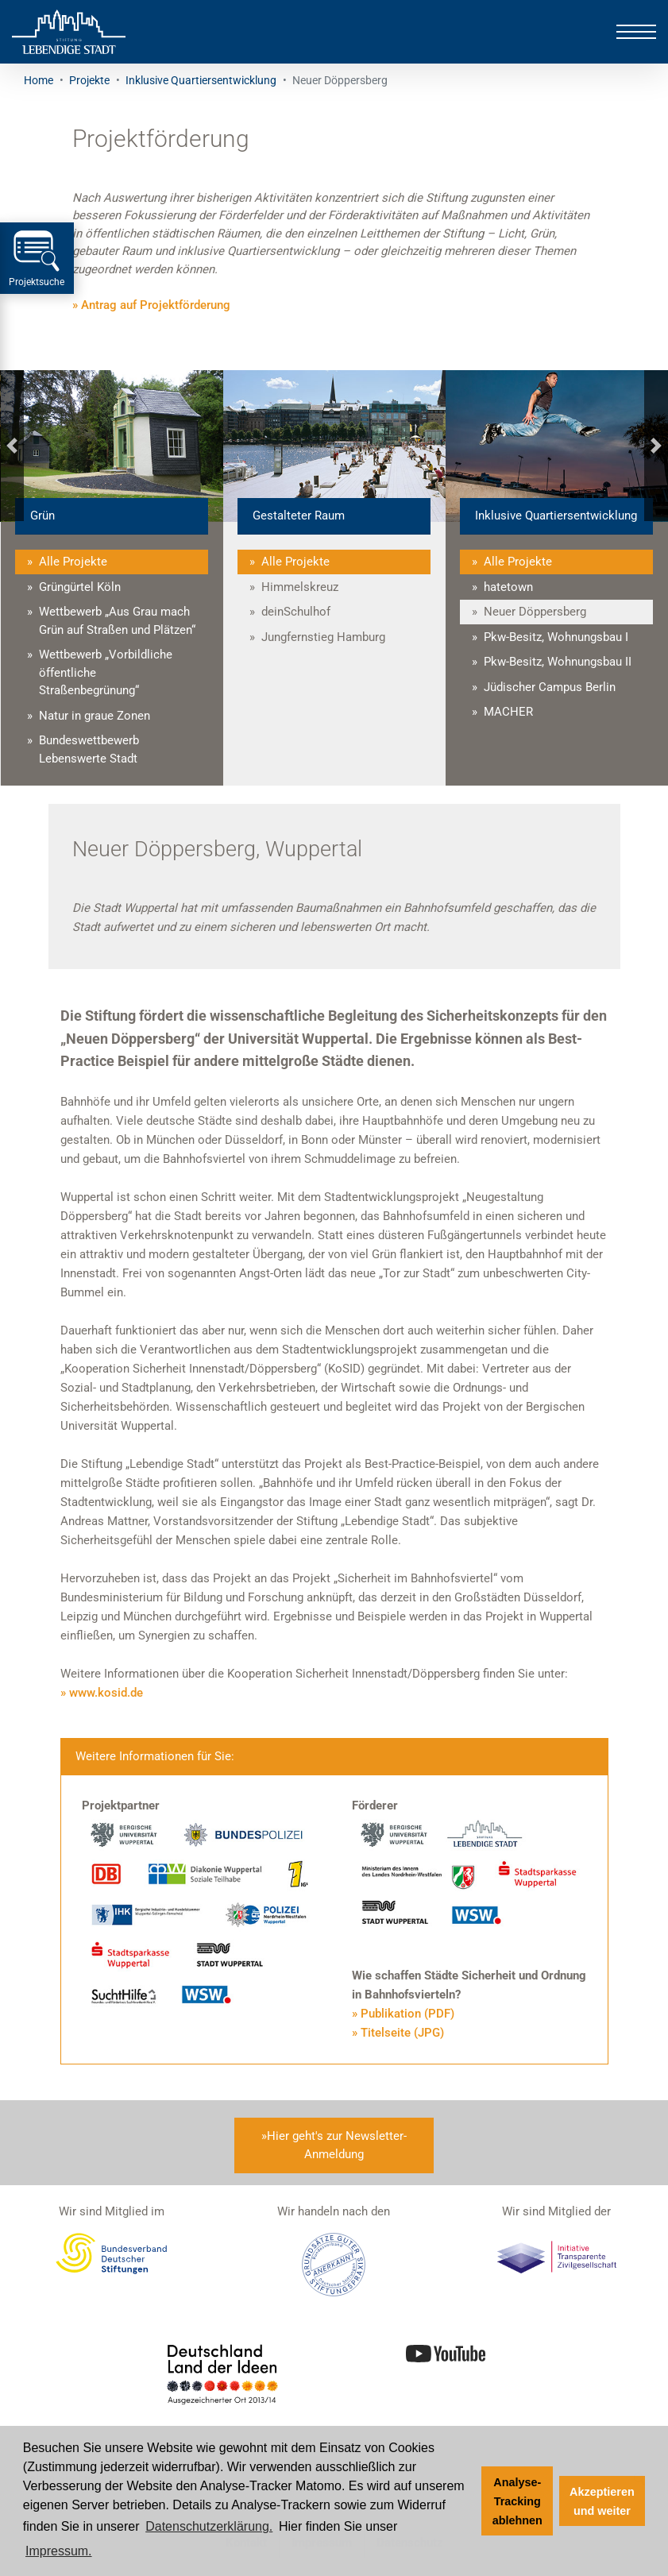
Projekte (89, 80)
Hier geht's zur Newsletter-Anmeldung (337, 2145)
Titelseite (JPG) (402, 2033)
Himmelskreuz (299, 587)
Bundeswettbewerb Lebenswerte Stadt (89, 749)
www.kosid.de (106, 1693)
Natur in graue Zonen (94, 716)
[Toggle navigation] (636, 32)
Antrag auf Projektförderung (155, 305)
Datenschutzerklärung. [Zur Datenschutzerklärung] (208, 2526)
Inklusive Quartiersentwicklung (200, 80)
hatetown (508, 587)
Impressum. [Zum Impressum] (58, 2551)
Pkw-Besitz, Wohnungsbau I (556, 637)
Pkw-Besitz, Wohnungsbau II (557, 662)
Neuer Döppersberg (535, 611)
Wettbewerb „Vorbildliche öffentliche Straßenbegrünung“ (105, 672)
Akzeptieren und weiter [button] (602, 2501)
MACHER (508, 712)
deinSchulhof (295, 611)
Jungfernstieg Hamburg (323, 637)
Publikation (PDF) (407, 2013)
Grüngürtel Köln (80, 587)
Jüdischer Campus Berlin (550, 687)
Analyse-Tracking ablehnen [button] (517, 2501)
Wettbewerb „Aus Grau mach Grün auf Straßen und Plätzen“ (117, 620)
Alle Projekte (73, 561)
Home (38, 80)
